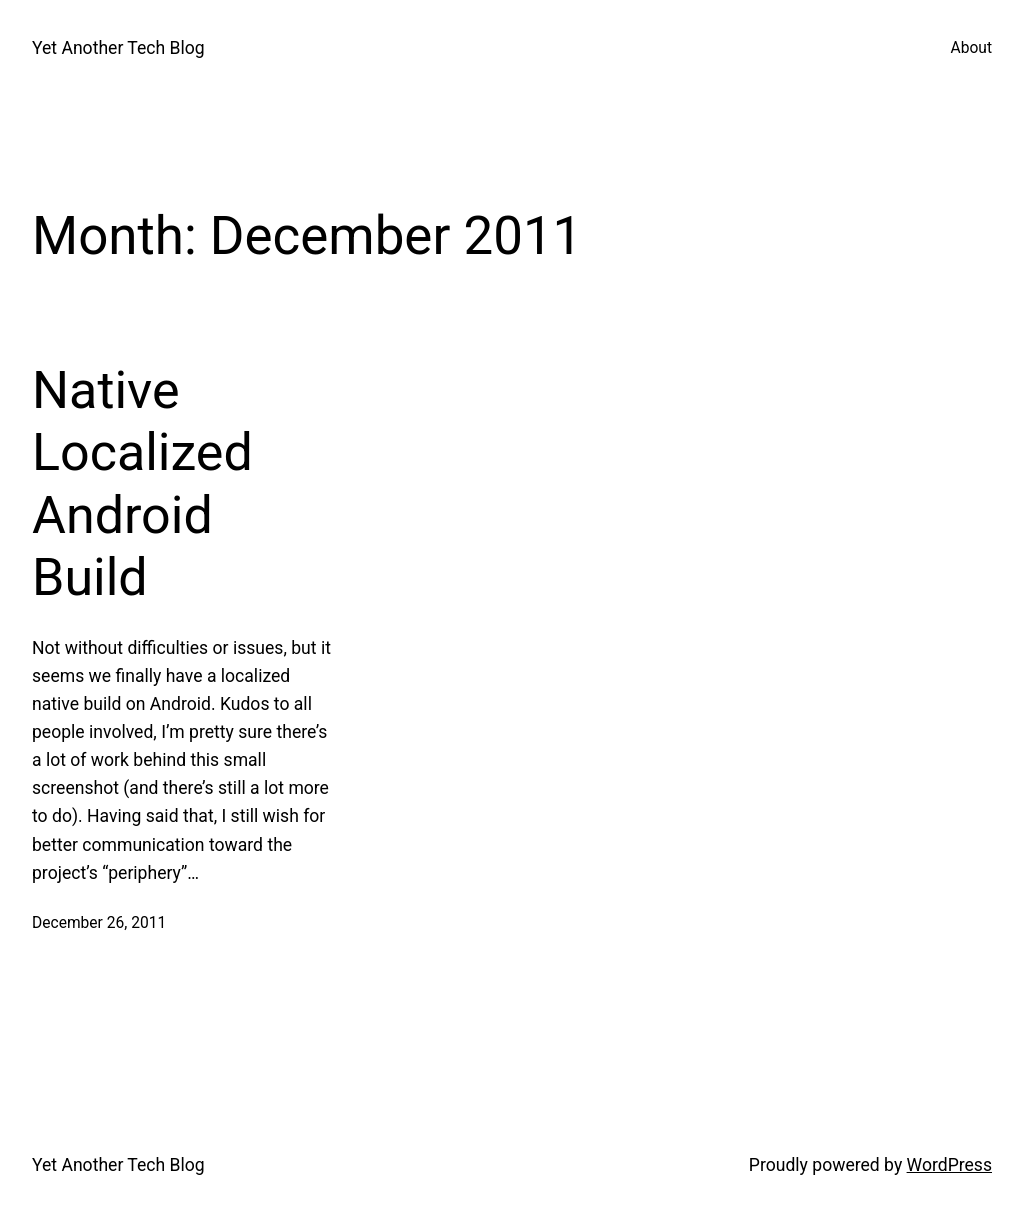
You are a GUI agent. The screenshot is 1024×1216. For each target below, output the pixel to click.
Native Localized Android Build (142, 484)
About (971, 48)
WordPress (949, 1165)
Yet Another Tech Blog (118, 48)
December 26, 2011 (99, 923)
